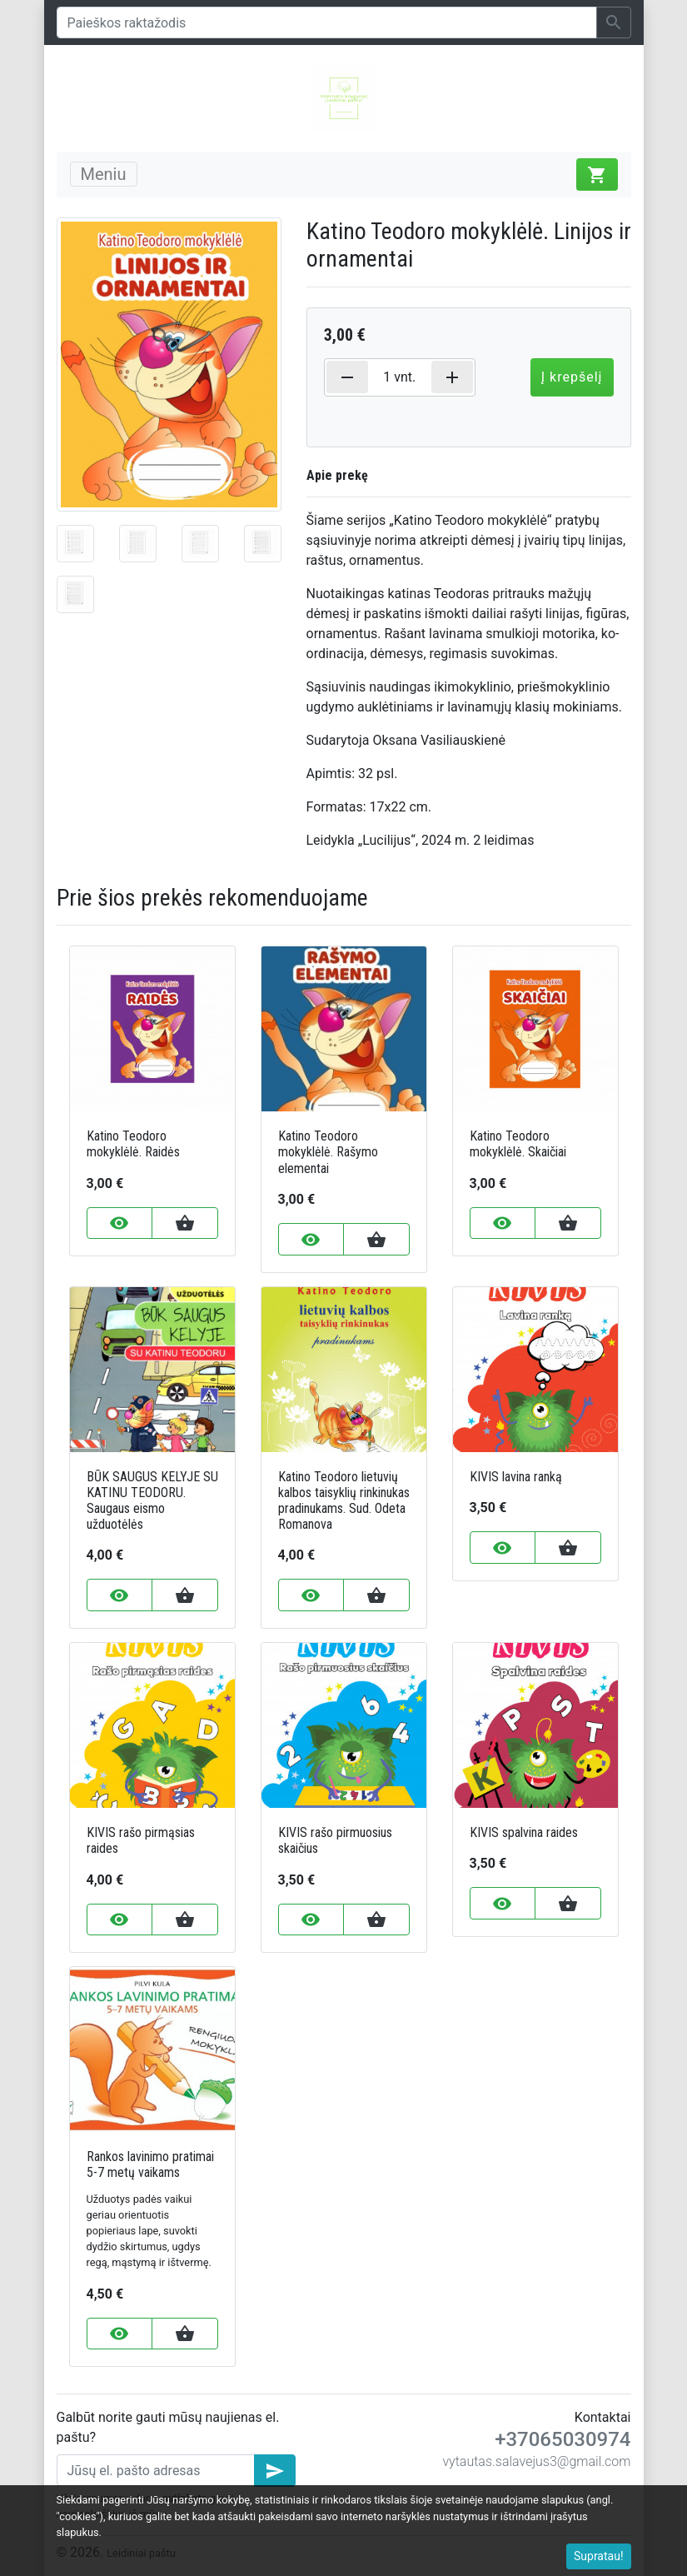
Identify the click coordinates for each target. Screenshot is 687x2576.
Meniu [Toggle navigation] (104, 174)
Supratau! (599, 2556)
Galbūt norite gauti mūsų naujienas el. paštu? (168, 2427)
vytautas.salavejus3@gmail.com (536, 2461)
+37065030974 (562, 2439)
